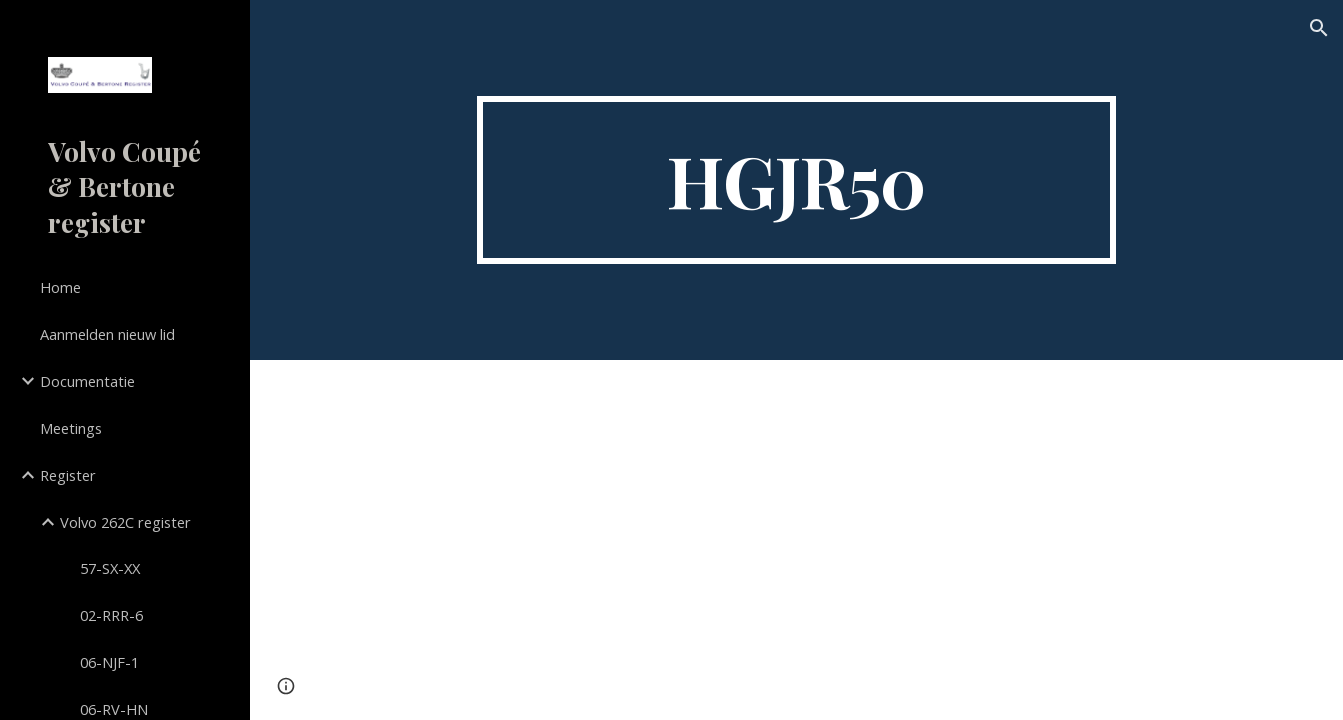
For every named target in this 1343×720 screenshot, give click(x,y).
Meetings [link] (71, 428)
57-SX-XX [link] (110, 568)
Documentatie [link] (87, 381)
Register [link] (68, 475)
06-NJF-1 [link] (109, 662)
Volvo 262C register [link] (125, 522)
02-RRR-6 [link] (111, 615)
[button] (1319, 28)
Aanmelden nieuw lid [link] (107, 334)
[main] (797, 180)
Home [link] (60, 287)
